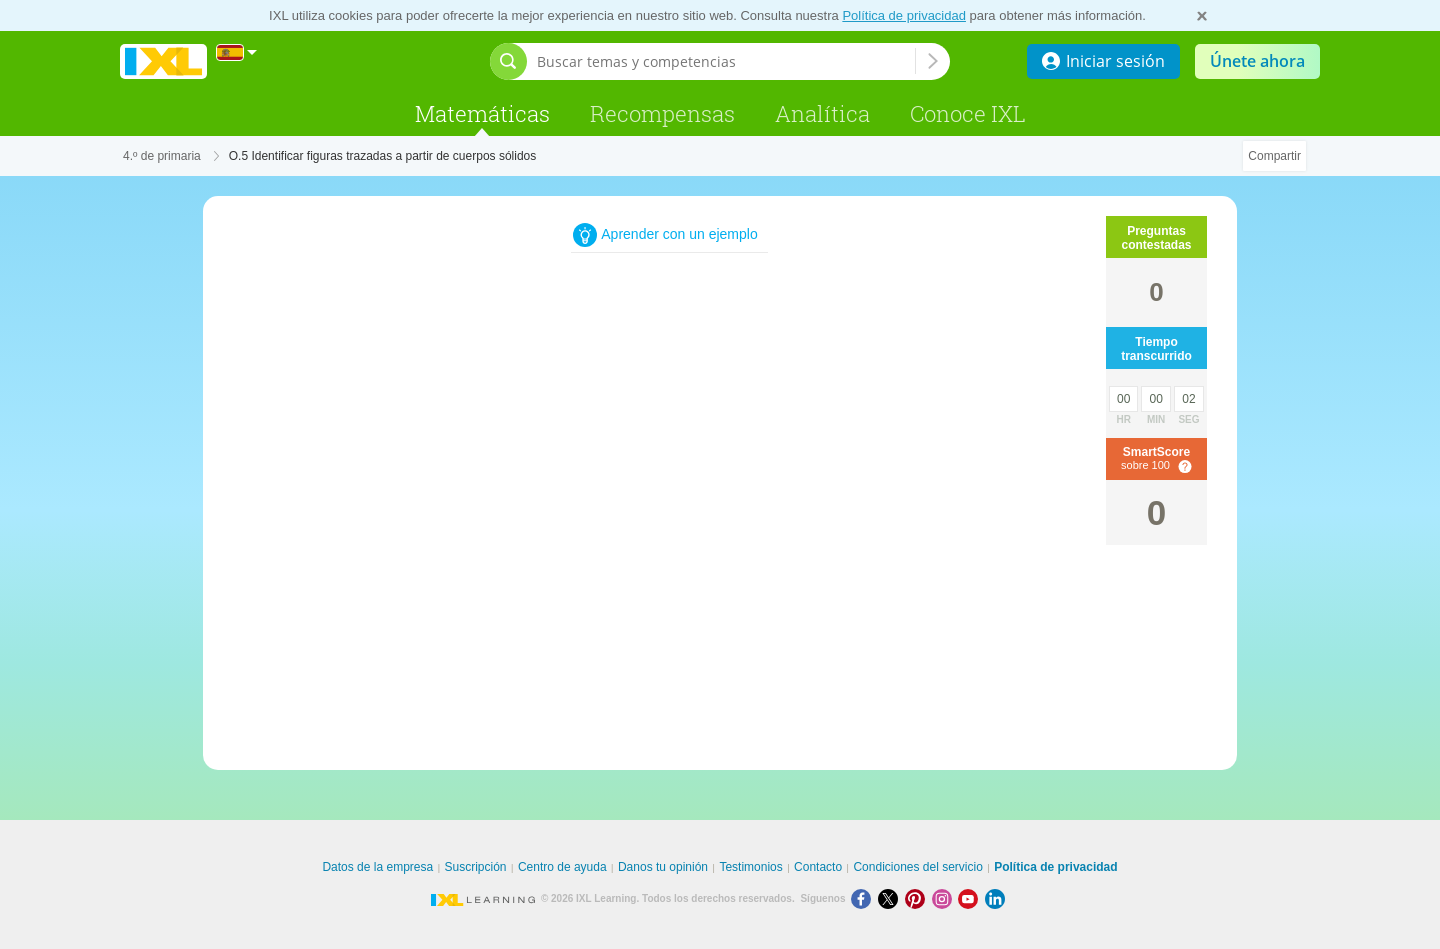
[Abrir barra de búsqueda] (508, 61)
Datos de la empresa (377, 867)
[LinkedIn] (997, 898)
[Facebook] (864, 898)
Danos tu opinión (663, 867)
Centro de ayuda (562, 867)
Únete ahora (1257, 61)
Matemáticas (482, 113)
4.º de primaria (162, 156)
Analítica (822, 113)
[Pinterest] (918, 898)
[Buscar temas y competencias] (726, 61)
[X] (891, 898)
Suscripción (476, 867)
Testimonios (750, 867)
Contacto (818, 867)
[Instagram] (945, 898)
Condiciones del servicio (917, 867)
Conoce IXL (968, 113)
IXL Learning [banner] (163, 61)
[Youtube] (971, 898)
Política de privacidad (904, 15)
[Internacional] (237, 52)
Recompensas (662, 113)
